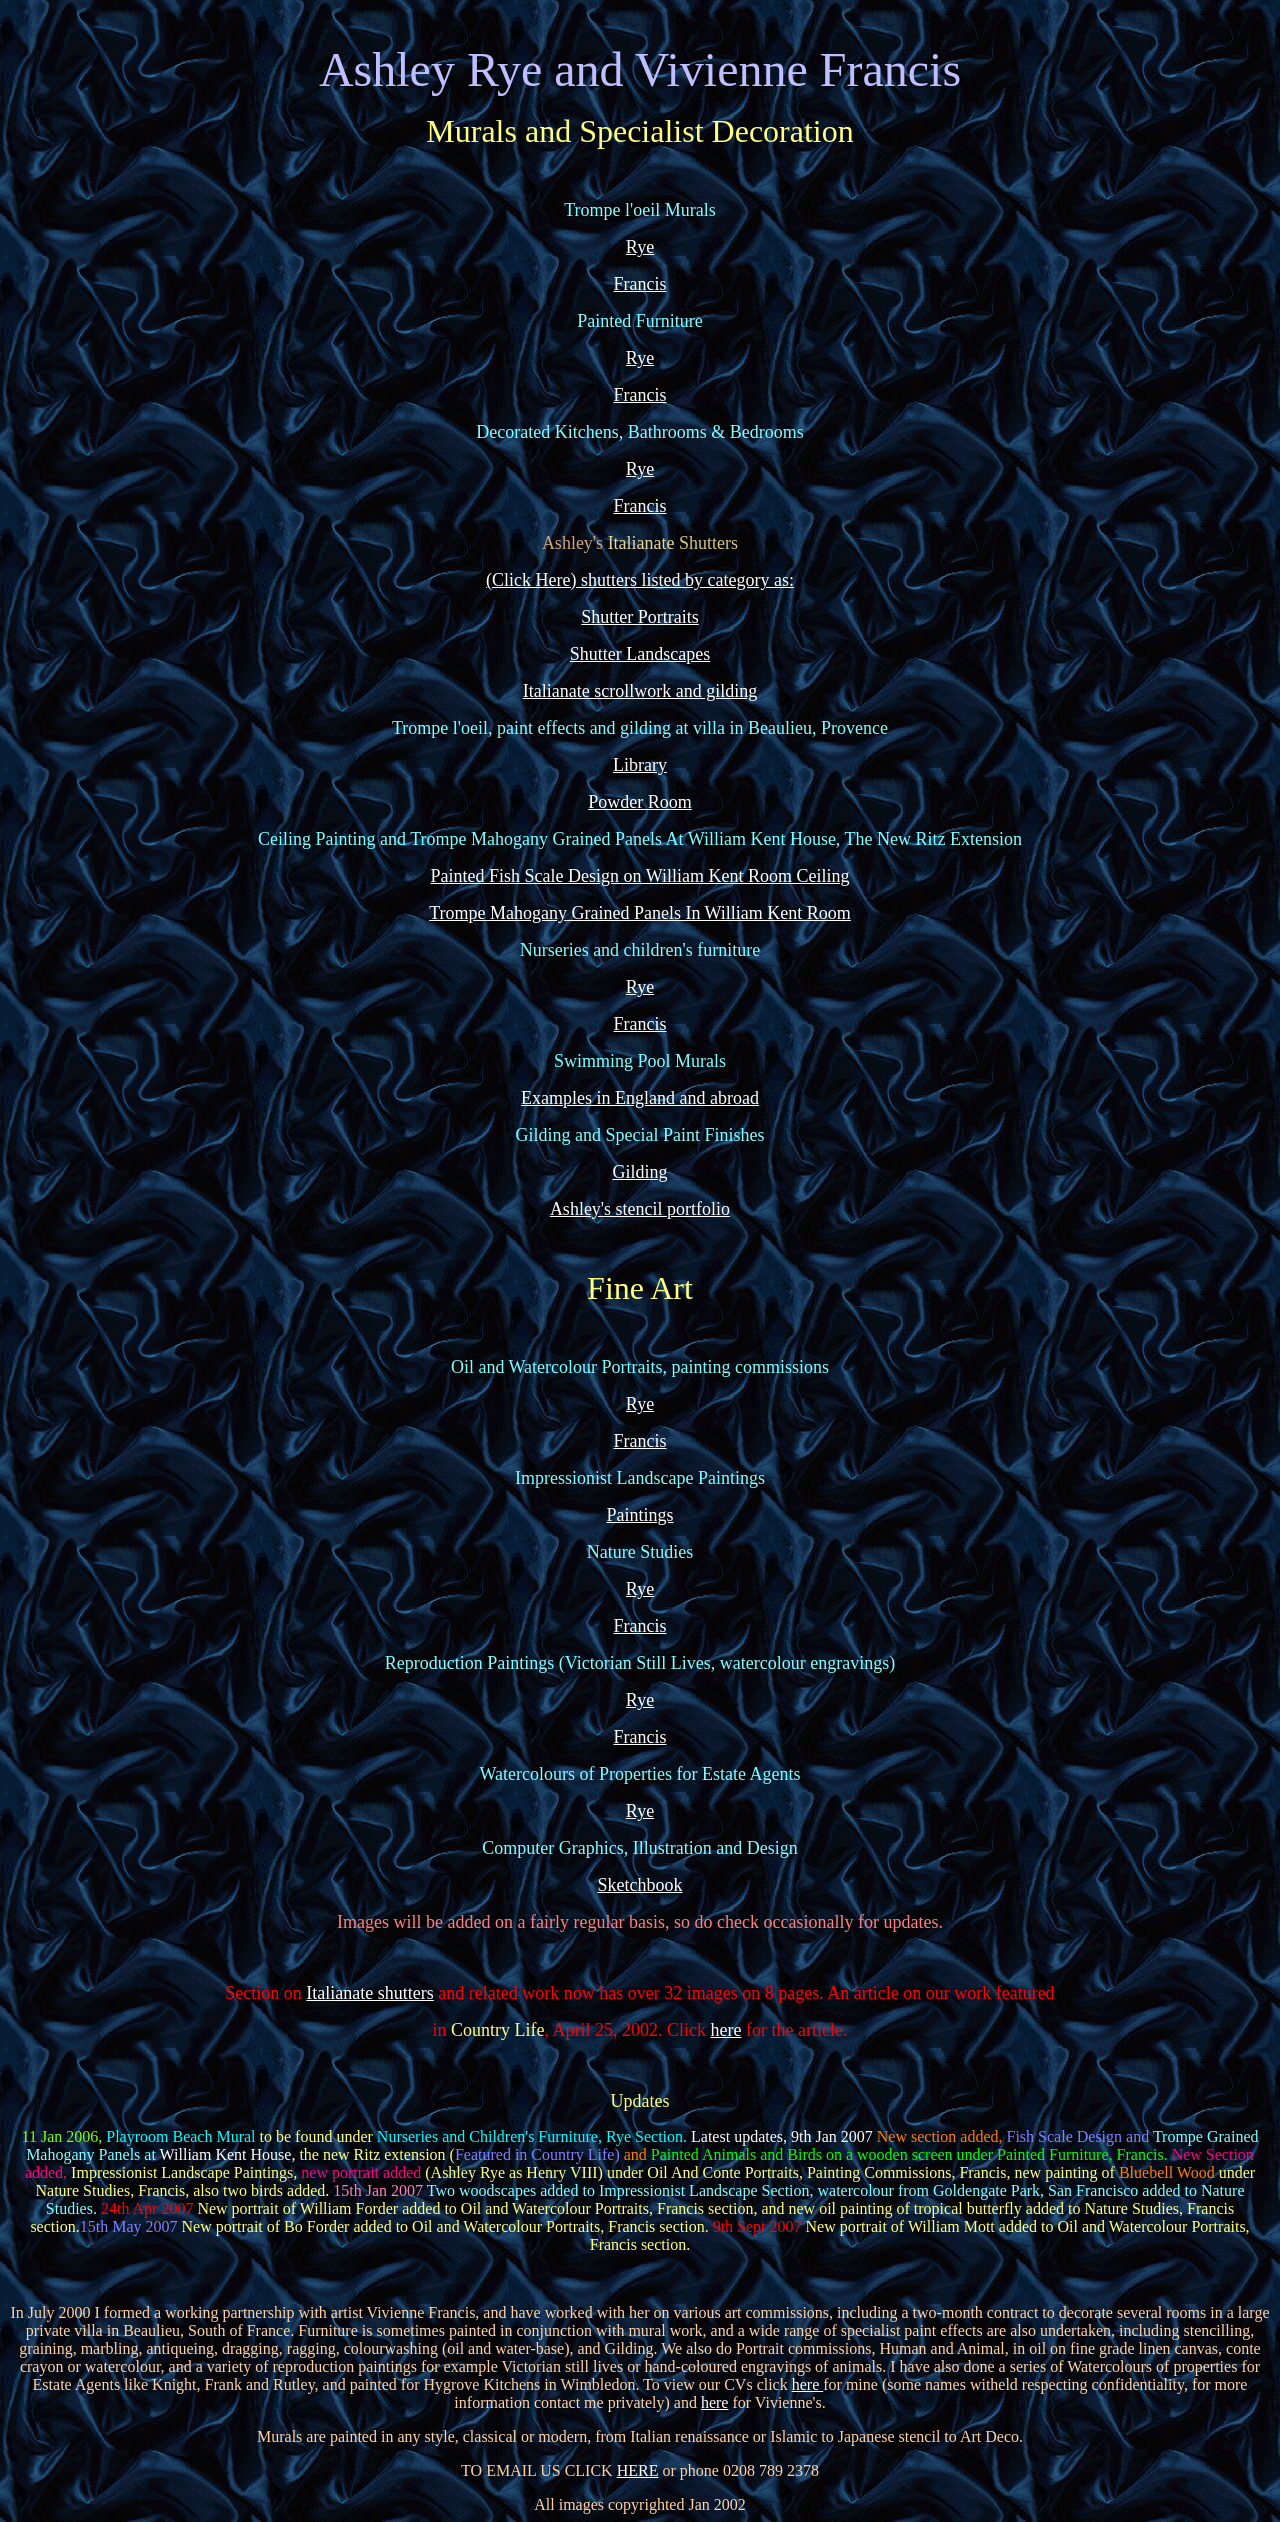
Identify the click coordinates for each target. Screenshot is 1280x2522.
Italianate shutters (369, 1993)
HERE (638, 2470)
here (726, 2030)
